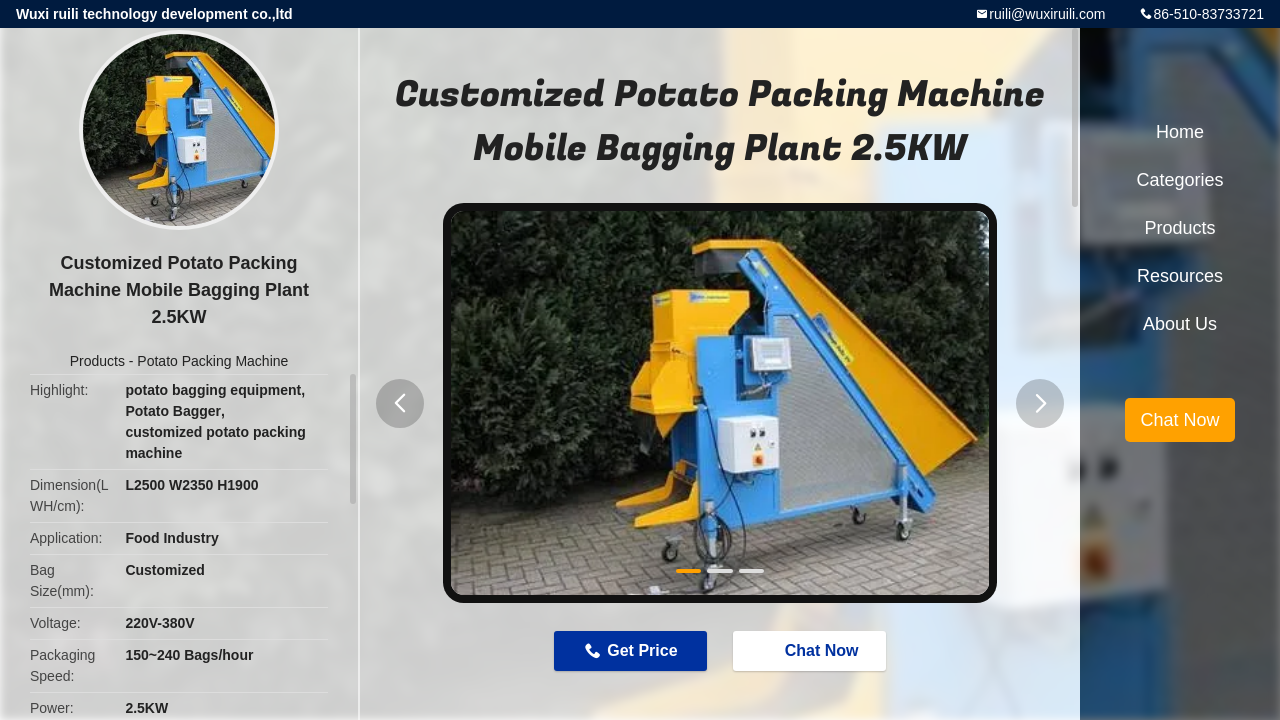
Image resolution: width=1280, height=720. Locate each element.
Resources (1180, 276)
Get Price (642, 650)
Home (1180, 132)
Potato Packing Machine (212, 361)
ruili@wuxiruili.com (1047, 14)
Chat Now (812, 650)
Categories (1179, 180)
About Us (1180, 324)
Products (97, 361)
